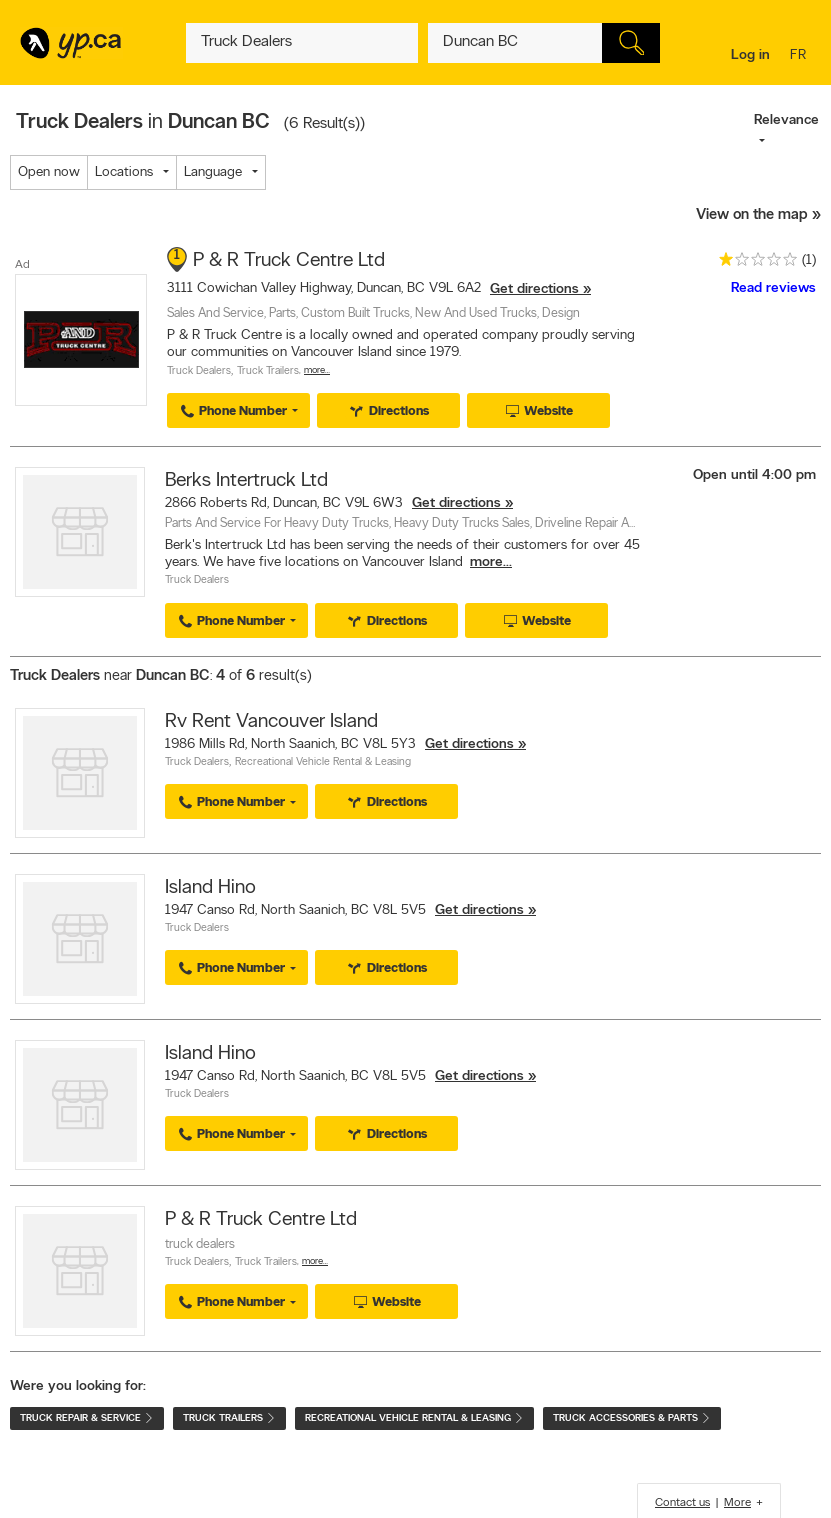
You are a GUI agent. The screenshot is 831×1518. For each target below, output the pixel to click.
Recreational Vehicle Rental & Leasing (323, 762)
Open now (49, 172)
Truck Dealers (199, 371)
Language (213, 172)
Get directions (534, 289)
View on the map (752, 215)
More (737, 1503)
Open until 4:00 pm (754, 475)
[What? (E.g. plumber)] (302, 43)
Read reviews (773, 288)
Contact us (682, 1503)
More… (317, 370)
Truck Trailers (268, 371)
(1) (809, 260)
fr (800, 56)
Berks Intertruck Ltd (246, 481)
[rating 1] (753, 263)
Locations (124, 172)
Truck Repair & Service (87, 1418)
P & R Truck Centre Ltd (289, 261)
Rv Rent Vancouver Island (271, 722)
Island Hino (210, 888)
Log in (750, 55)
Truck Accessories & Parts (632, 1418)
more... (491, 562)
